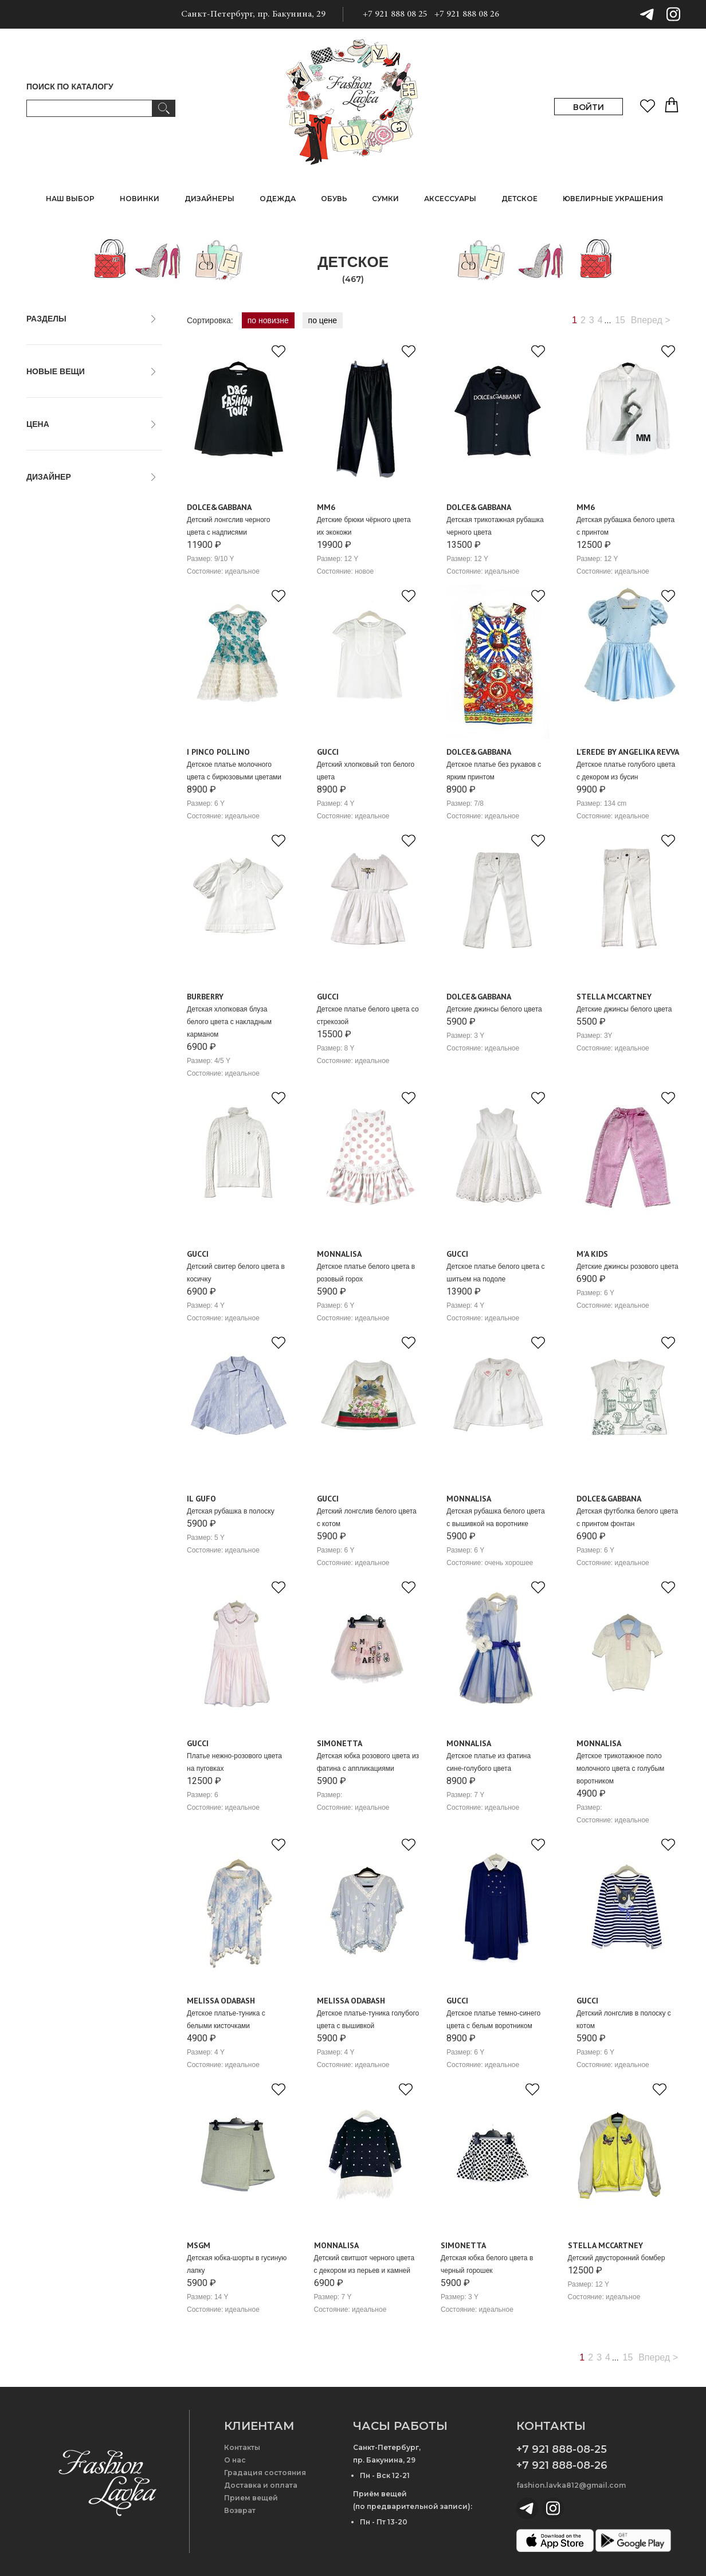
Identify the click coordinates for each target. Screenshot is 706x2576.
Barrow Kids (53, 676)
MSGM (198, 2245)
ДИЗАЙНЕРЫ (209, 198)
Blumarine (50, 689)
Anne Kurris (53, 613)
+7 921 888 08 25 (395, 14)
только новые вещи (68, 393)
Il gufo (201, 1498)
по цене (322, 320)
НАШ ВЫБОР (70, 198)
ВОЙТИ (588, 107)
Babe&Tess (52, 639)
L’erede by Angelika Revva (627, 752)
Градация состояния (265, 2472)
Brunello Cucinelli (63, 714)
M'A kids (592, 1254)
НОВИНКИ (139, 198)
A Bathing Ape (57, 576)
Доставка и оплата (260, 2485)
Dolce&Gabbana (219, 507)
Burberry (205, 996)
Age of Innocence (63, 588)
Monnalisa (339, 1254)
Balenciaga (51, 651)
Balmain (46, 664)
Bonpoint (47, 702)
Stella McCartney (614, 996)
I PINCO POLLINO (218, 752)
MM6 (326, 507)
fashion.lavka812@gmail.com (571, 2485)
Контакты (242, 2447)
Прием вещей (251, 2497)
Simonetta (339, 1743)
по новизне (268, 320)
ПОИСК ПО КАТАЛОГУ (69, 86)
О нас (235, 2460)
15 (620, 320)
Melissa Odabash (221, 2000)
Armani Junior (56, 626)
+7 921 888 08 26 (466, 14)
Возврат (240, 2510)
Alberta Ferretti (58, 601)
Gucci (328, 752)
